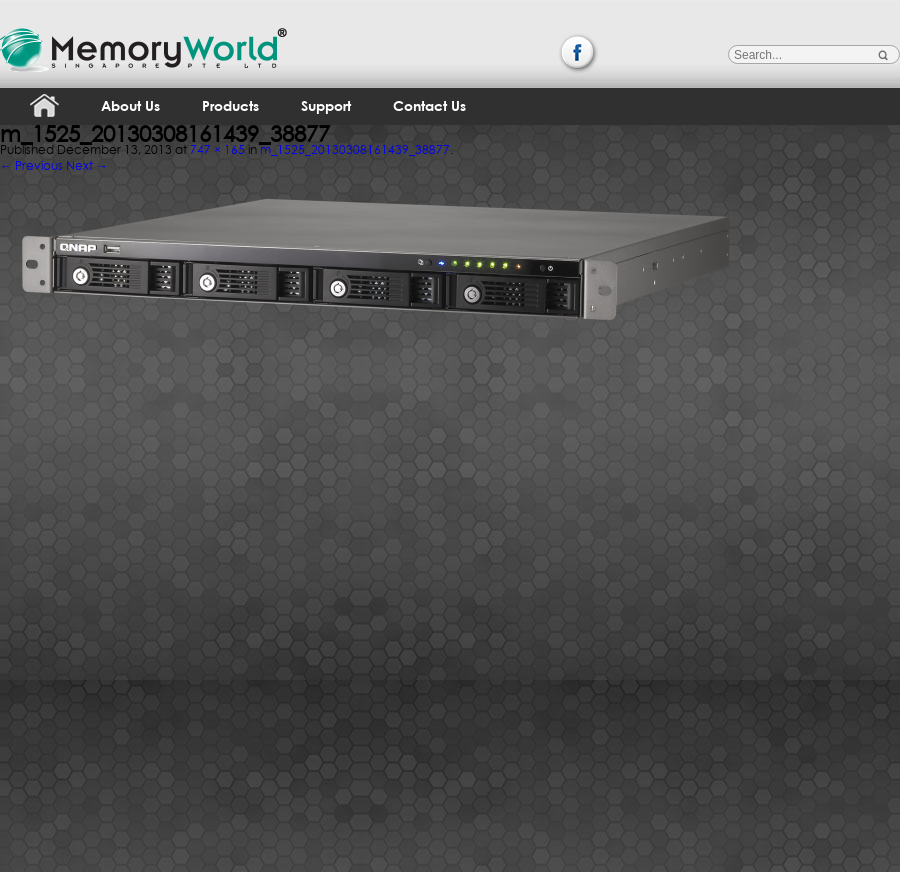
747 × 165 (217, 149)
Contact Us (429, 105)
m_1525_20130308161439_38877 (355, 149)
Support (326, 105)
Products (230, 105)
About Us (130, 105)
